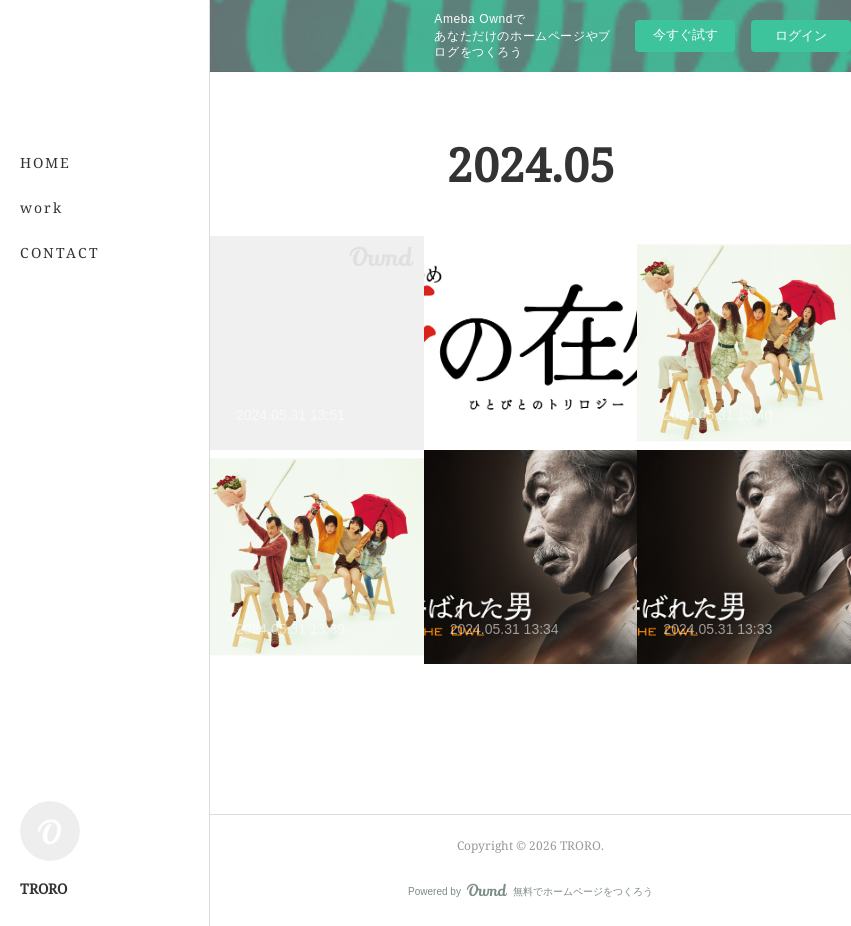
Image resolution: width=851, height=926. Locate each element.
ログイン (801, 35)
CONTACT (60, 252)
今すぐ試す (685, 34)
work (41, 207)
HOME (45, 162)
